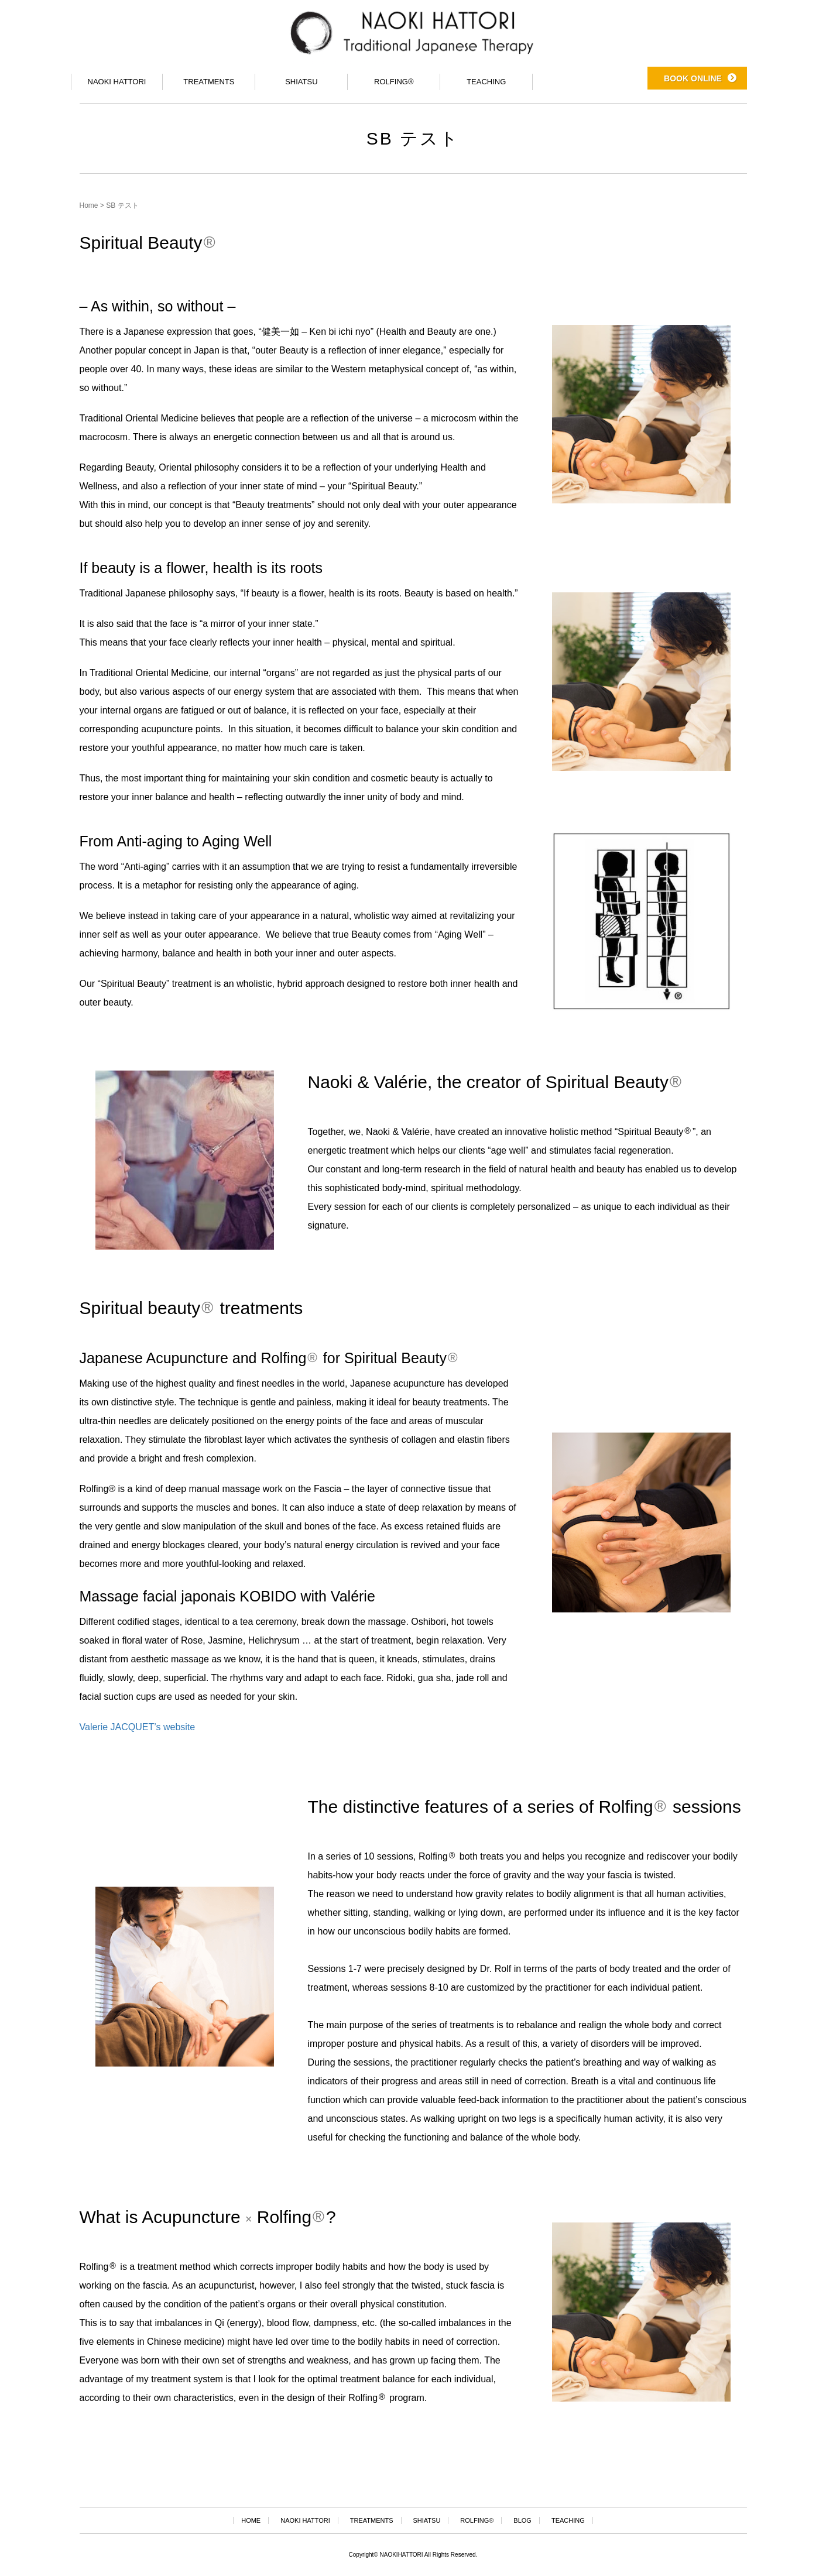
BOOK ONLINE (693, 75)
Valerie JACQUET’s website (138, 1727)
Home (89, 205)
